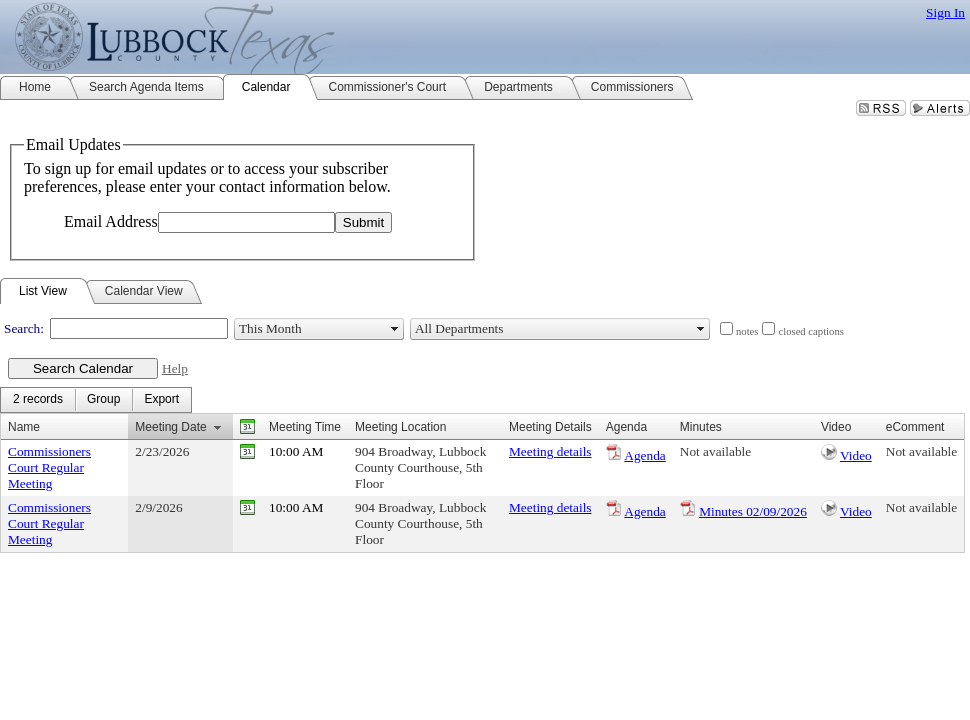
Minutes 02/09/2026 (753, 511)
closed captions (810, 331)
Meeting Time (305, 427)
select (395, 329)
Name (24, 427)
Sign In (945, 12)
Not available (715, 451)
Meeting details (550, 451)
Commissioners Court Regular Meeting (49, 467)
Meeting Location (400, 427)
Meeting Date (170, 427)
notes (747, 331)
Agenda (644, 455)
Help (175, 368)
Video (856, 455)
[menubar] (96, 400)
